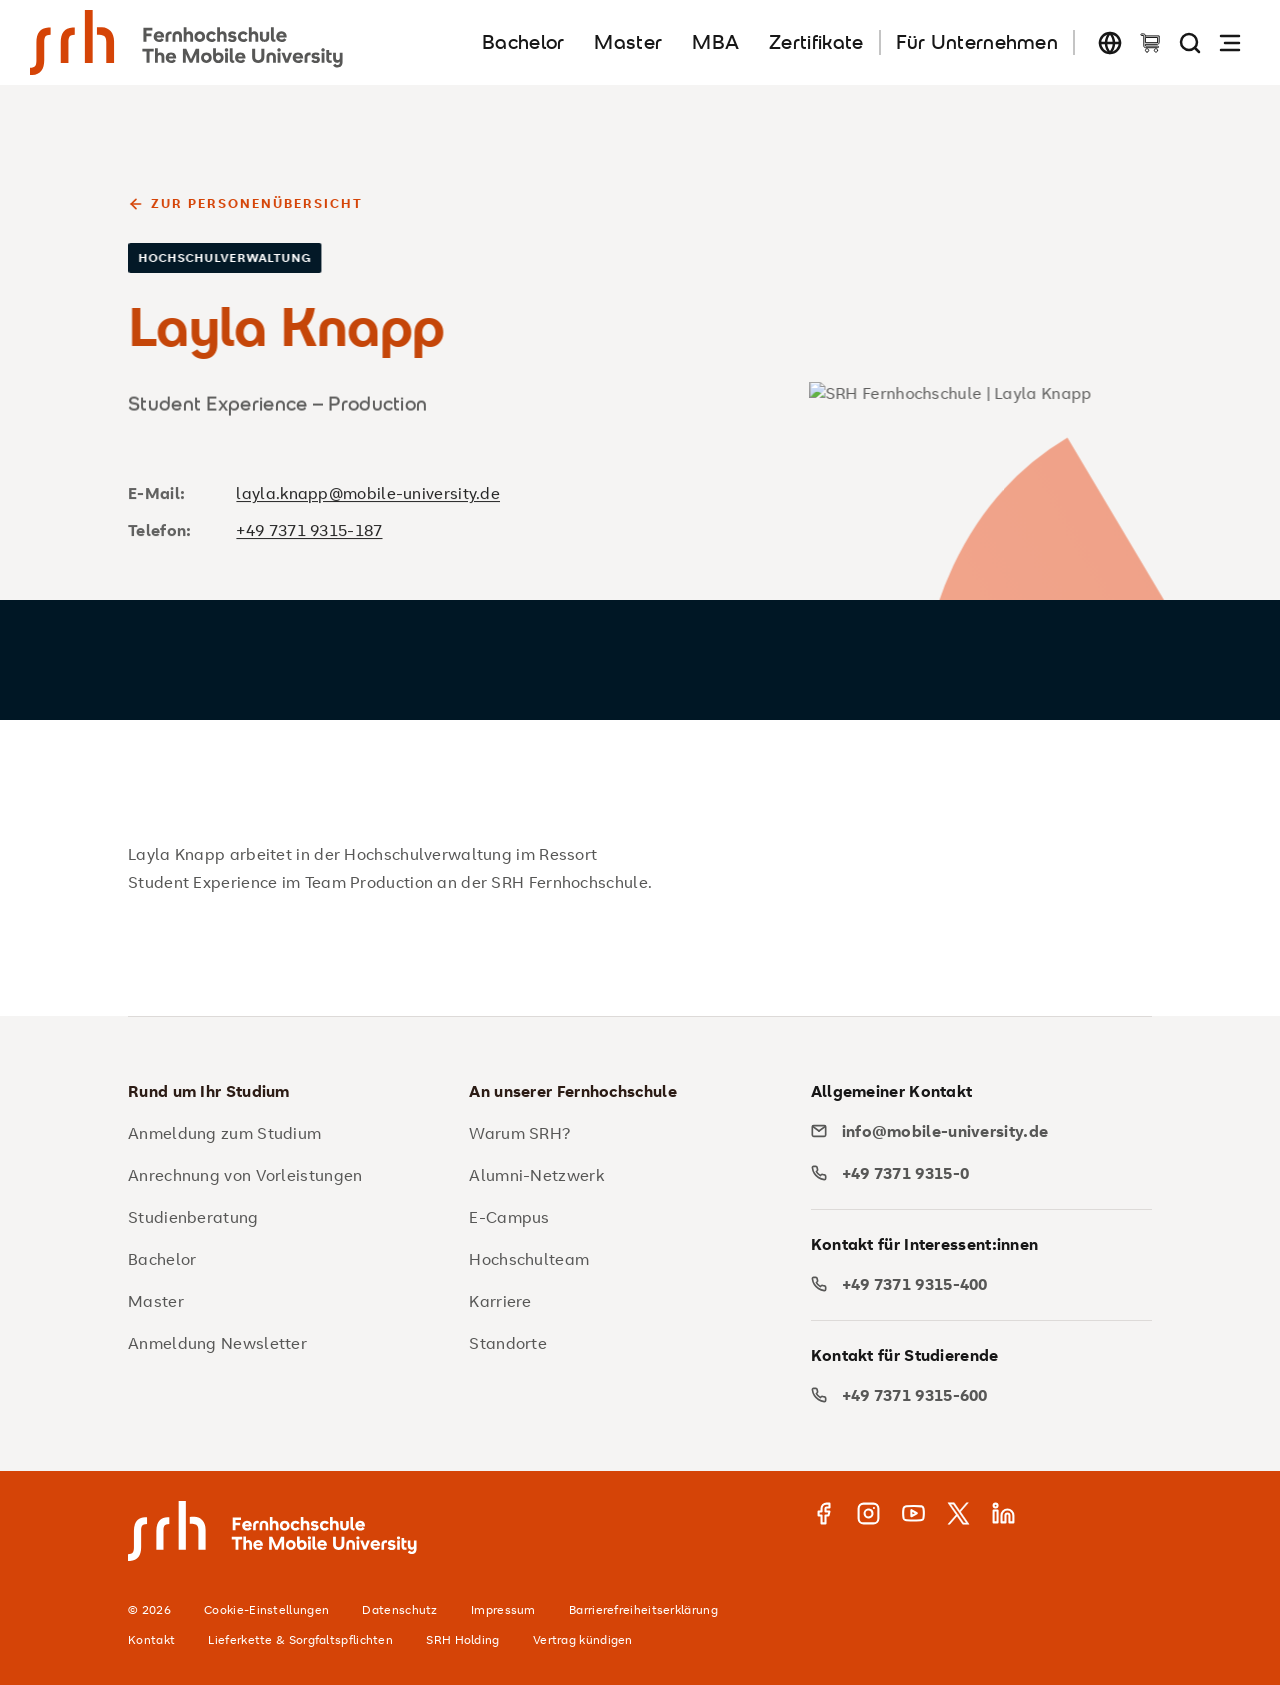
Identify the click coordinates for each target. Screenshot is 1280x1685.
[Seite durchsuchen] (1190, 42)
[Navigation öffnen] (1230, 42)
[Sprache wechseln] (1110, 42)
